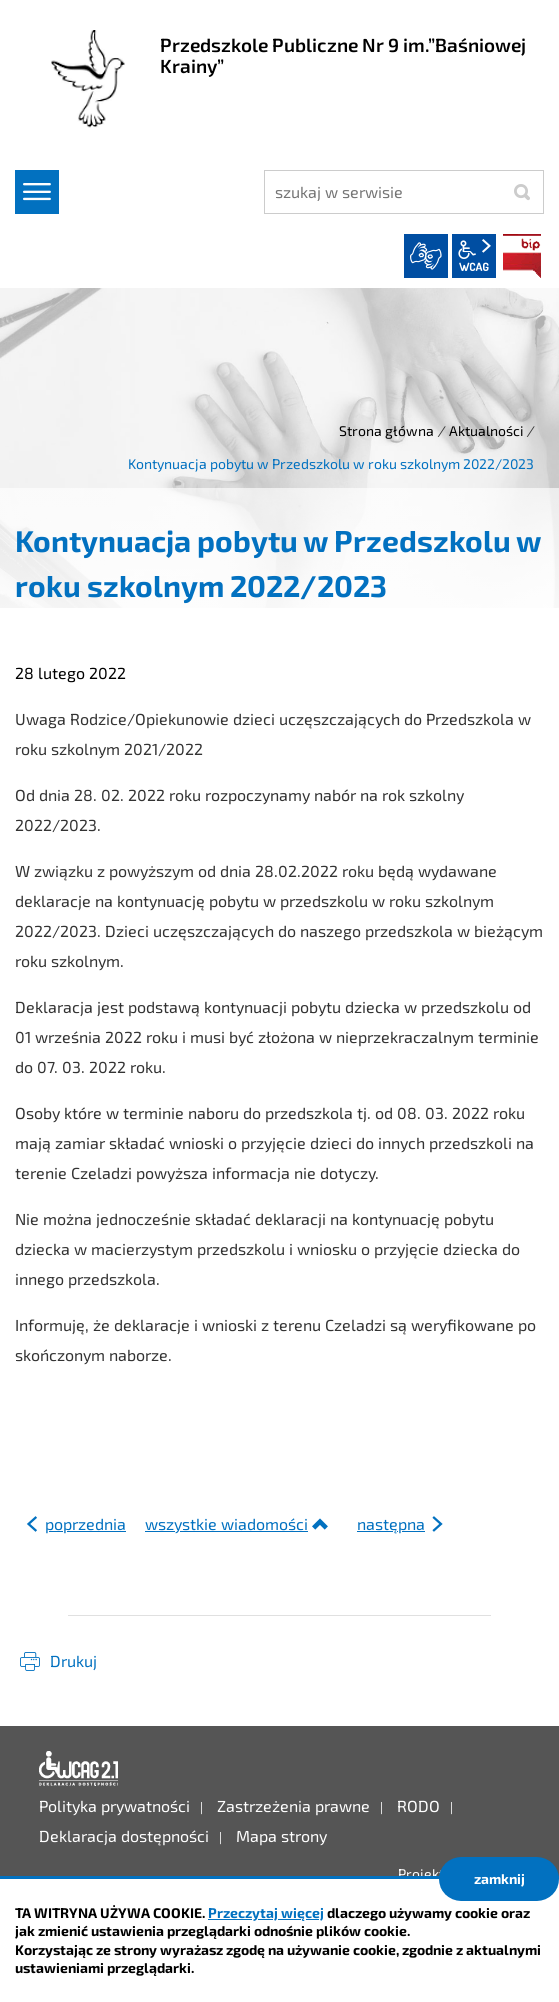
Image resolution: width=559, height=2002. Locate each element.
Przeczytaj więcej (266, 1912)
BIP (522, 256)
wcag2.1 (474, 256)
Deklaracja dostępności (79, 1769)
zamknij (499, 1878)
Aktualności (486, 430)
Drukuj (73, 1660)
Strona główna (386, 430)
